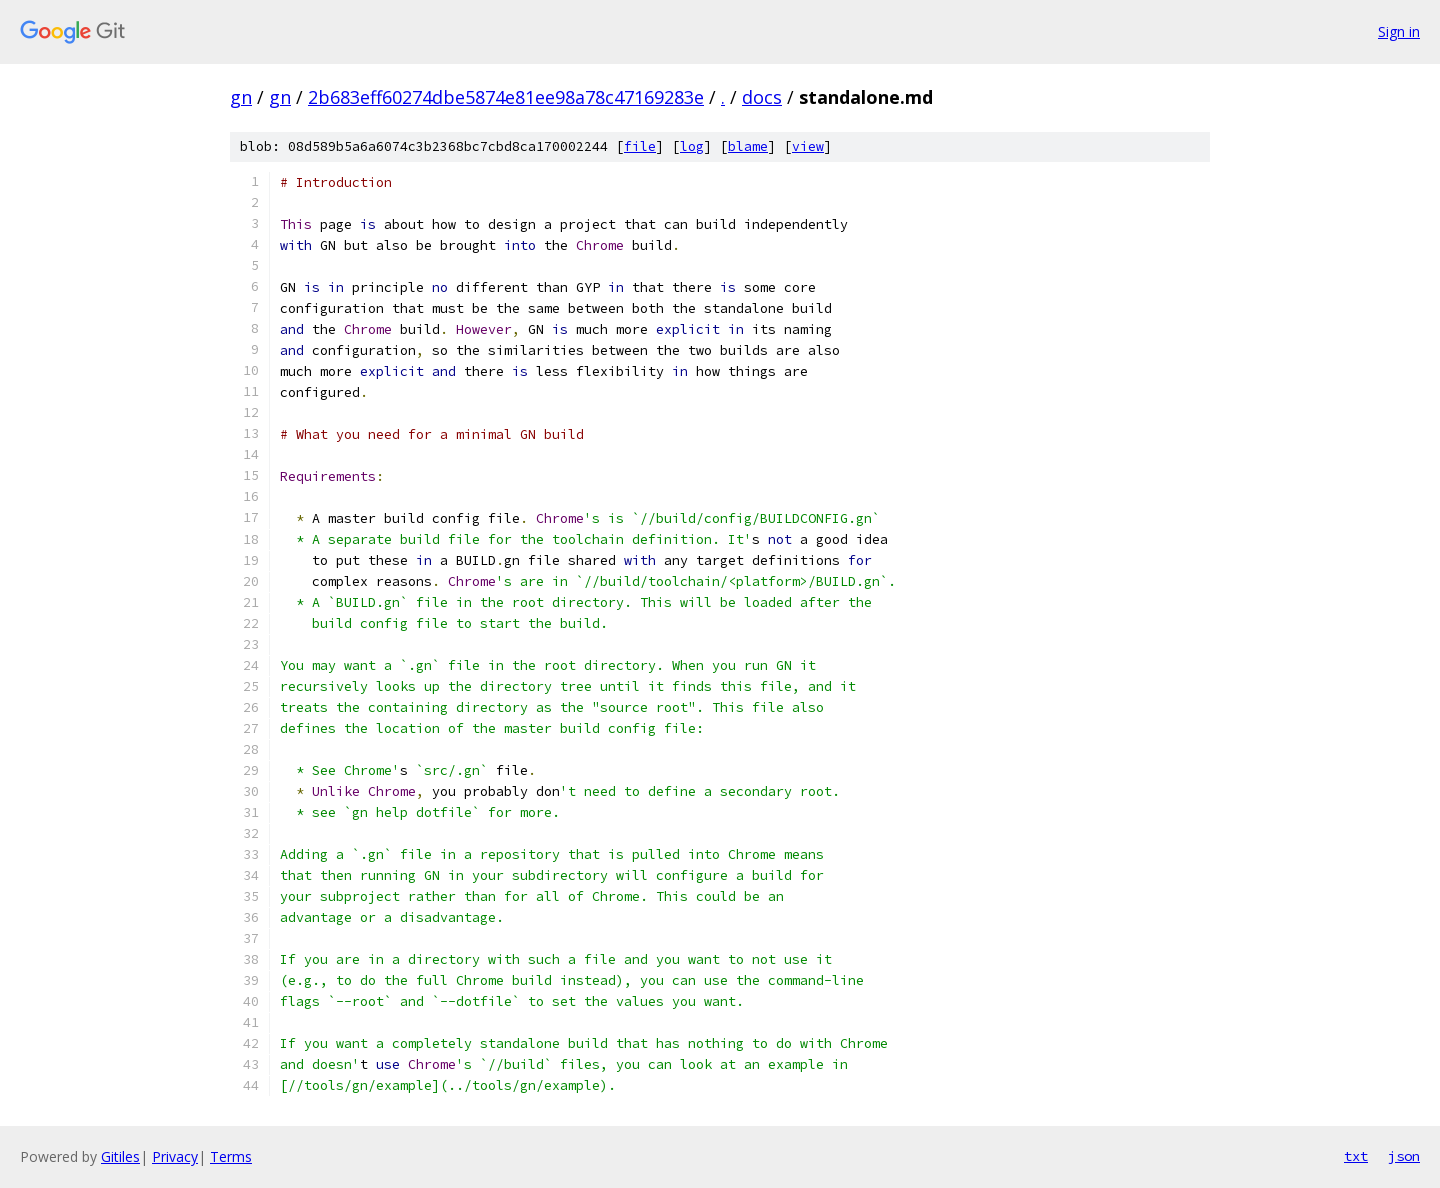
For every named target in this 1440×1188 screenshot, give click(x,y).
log (692, 146)
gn (241, 97)
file (640, 146)
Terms (231, 1156)
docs (762, 97)
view (808, 146)
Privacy (175, 1156)
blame (748, 146)
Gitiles (120, 1156)
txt (1356, 1156)
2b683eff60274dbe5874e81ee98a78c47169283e (506, 97)
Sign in (1399, 31)
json (1404, 1156)
